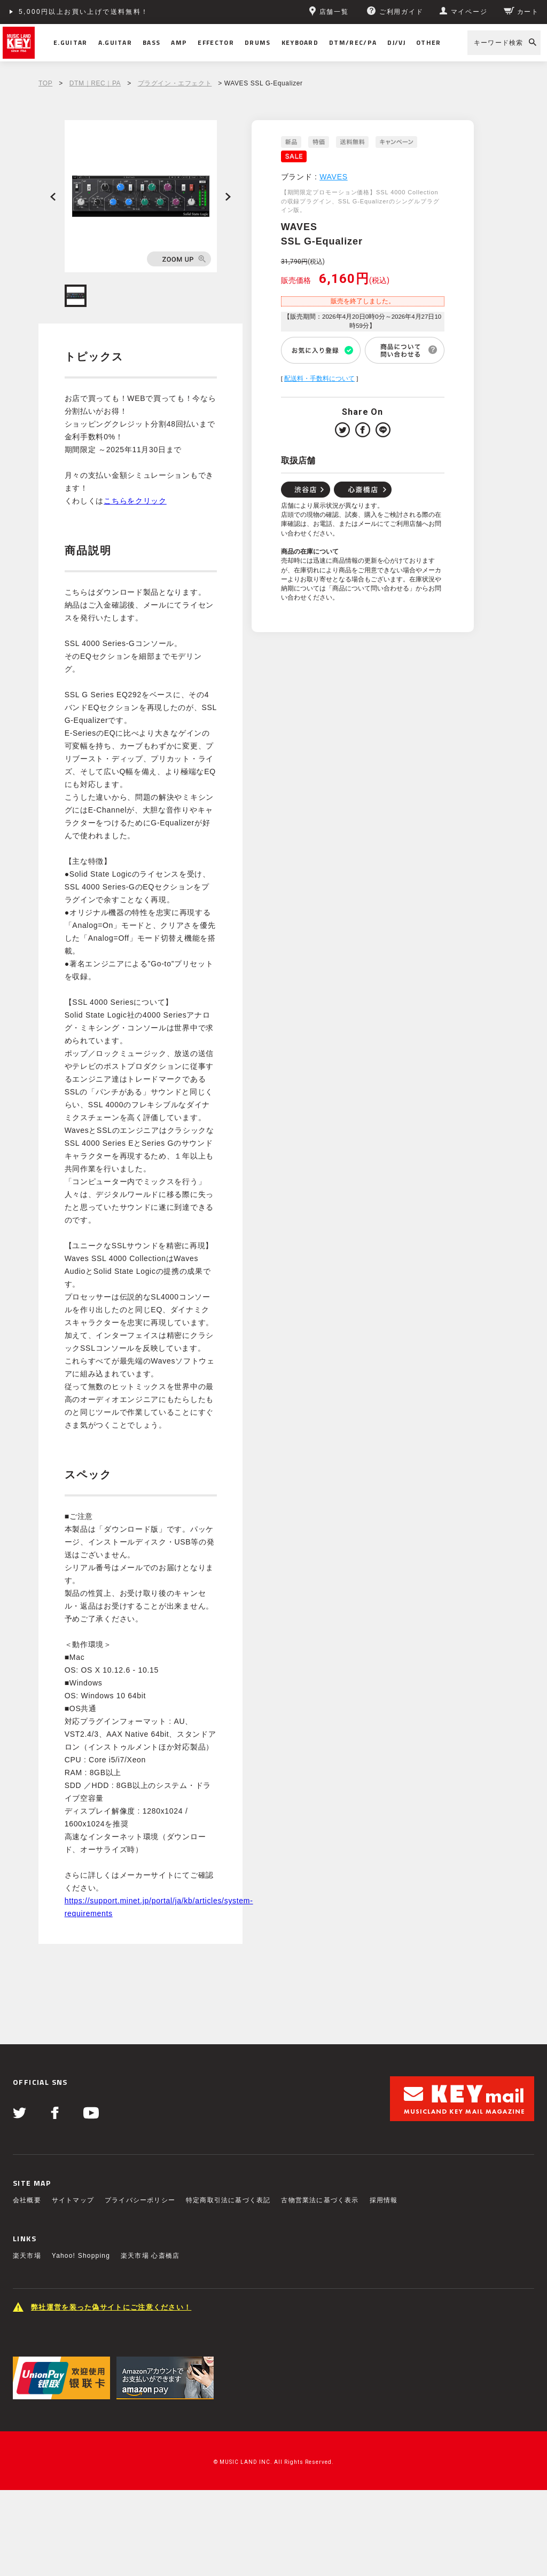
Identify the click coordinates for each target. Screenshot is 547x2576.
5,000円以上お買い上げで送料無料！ (84, 11)
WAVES (333, 176)
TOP (45, 83)
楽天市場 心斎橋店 (150, 2255)
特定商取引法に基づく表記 (228, 2200)
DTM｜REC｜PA (95, 83)
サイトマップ (73, 2200)
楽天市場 (27, 2255)
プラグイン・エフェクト (175, 83)
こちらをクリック (135, 501)
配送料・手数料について (319, 378)
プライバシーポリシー (140, 2200)
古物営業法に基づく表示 (319, 2200)
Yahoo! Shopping (81, 2255)
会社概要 (27, 2200)
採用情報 (384, 2200)
